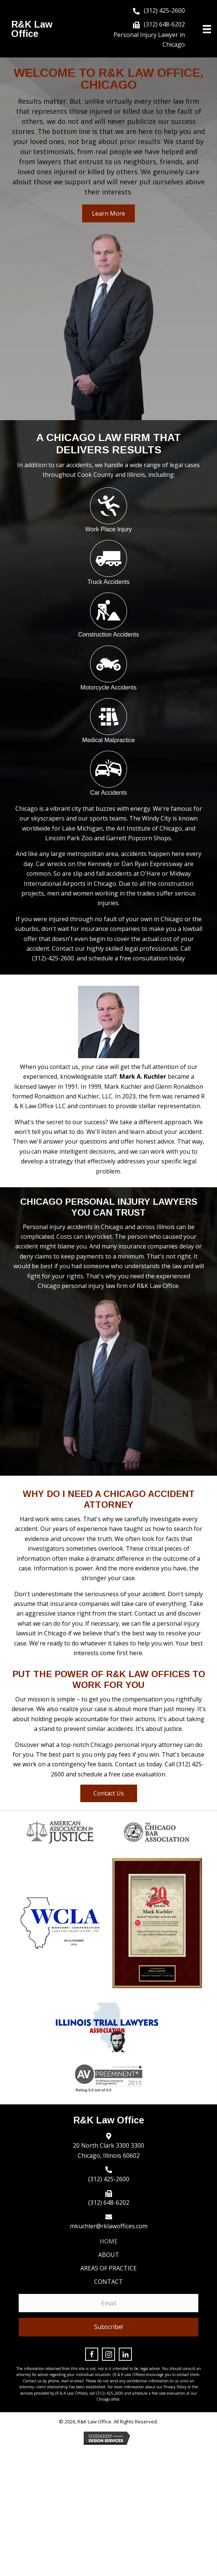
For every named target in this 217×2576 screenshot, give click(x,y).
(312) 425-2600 (164, 10)
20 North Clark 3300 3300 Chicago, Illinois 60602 (108, 2150)
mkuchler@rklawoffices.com (109, 2226)
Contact (108, 2282)
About (108, 2255)
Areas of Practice (108, 2268)
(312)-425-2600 (53, 958)
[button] (108, 213)
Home (109, 2241)
